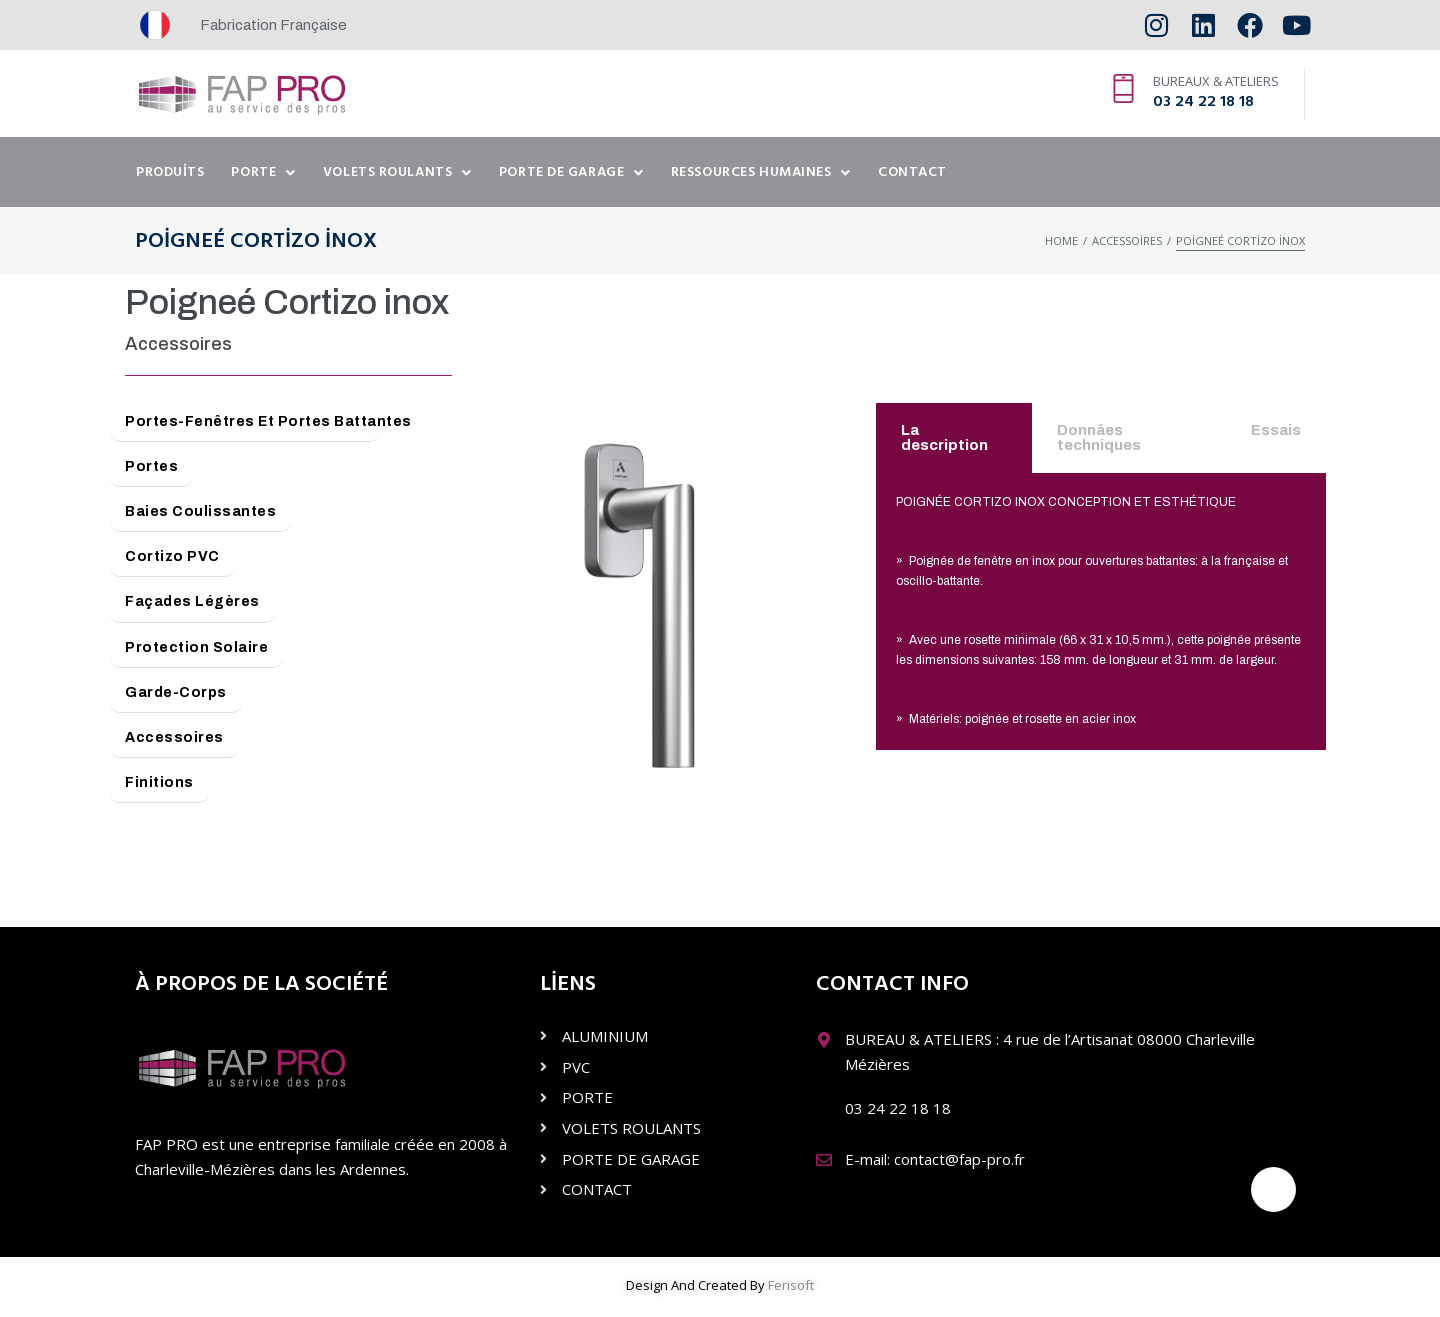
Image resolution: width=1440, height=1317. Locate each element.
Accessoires (1127, 240)
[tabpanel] (1101, 611)
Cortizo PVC (172, 556)
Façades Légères (192, 601)
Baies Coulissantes (200, 511)
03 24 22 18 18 (1203, 102)
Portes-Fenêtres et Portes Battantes (252, 421)
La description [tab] (944, 437)
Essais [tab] (1276, 430)
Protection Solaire (196, 647)
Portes (151, 466)
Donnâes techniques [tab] (1099, 437)
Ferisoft (791, 1285)
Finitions (159, 782)
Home (1061, 240)
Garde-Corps (176, 692)
